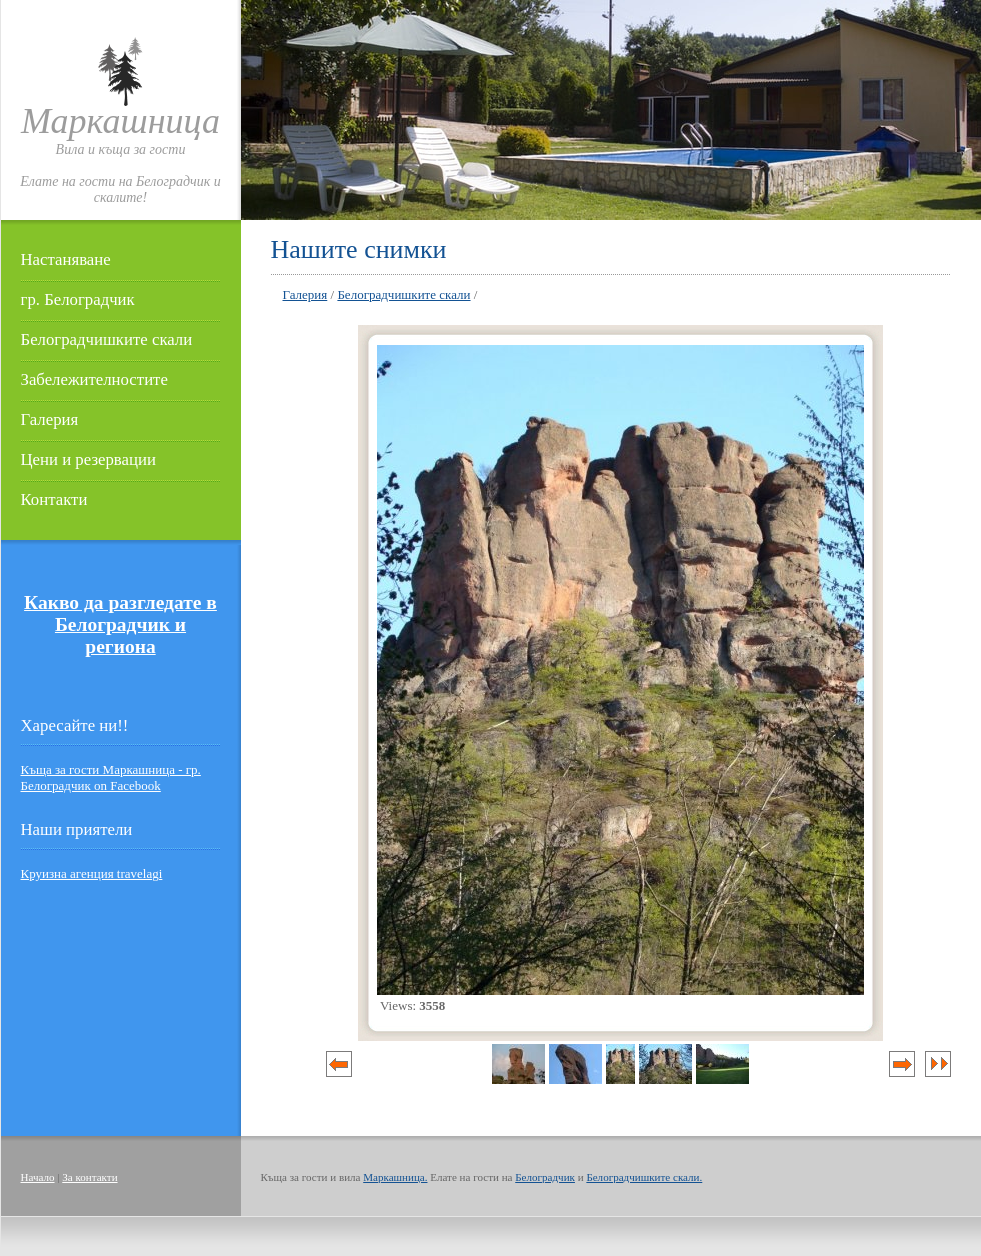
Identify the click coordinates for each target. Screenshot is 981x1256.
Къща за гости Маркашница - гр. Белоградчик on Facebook (111, 777)
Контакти (54, 499)
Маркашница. (395, 1177)
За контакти (89, 1177)
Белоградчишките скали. (644, 1177)
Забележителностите (94, 379)
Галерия (50, 419)
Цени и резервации (88, 459)
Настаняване (66, 259)
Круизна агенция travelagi (92, 873)
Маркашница (120, 121)
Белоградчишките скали (107, 339)
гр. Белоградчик (78, 299)
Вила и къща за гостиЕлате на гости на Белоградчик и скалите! (120, 173)
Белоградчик (545, 1177)
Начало (38, 1177)
